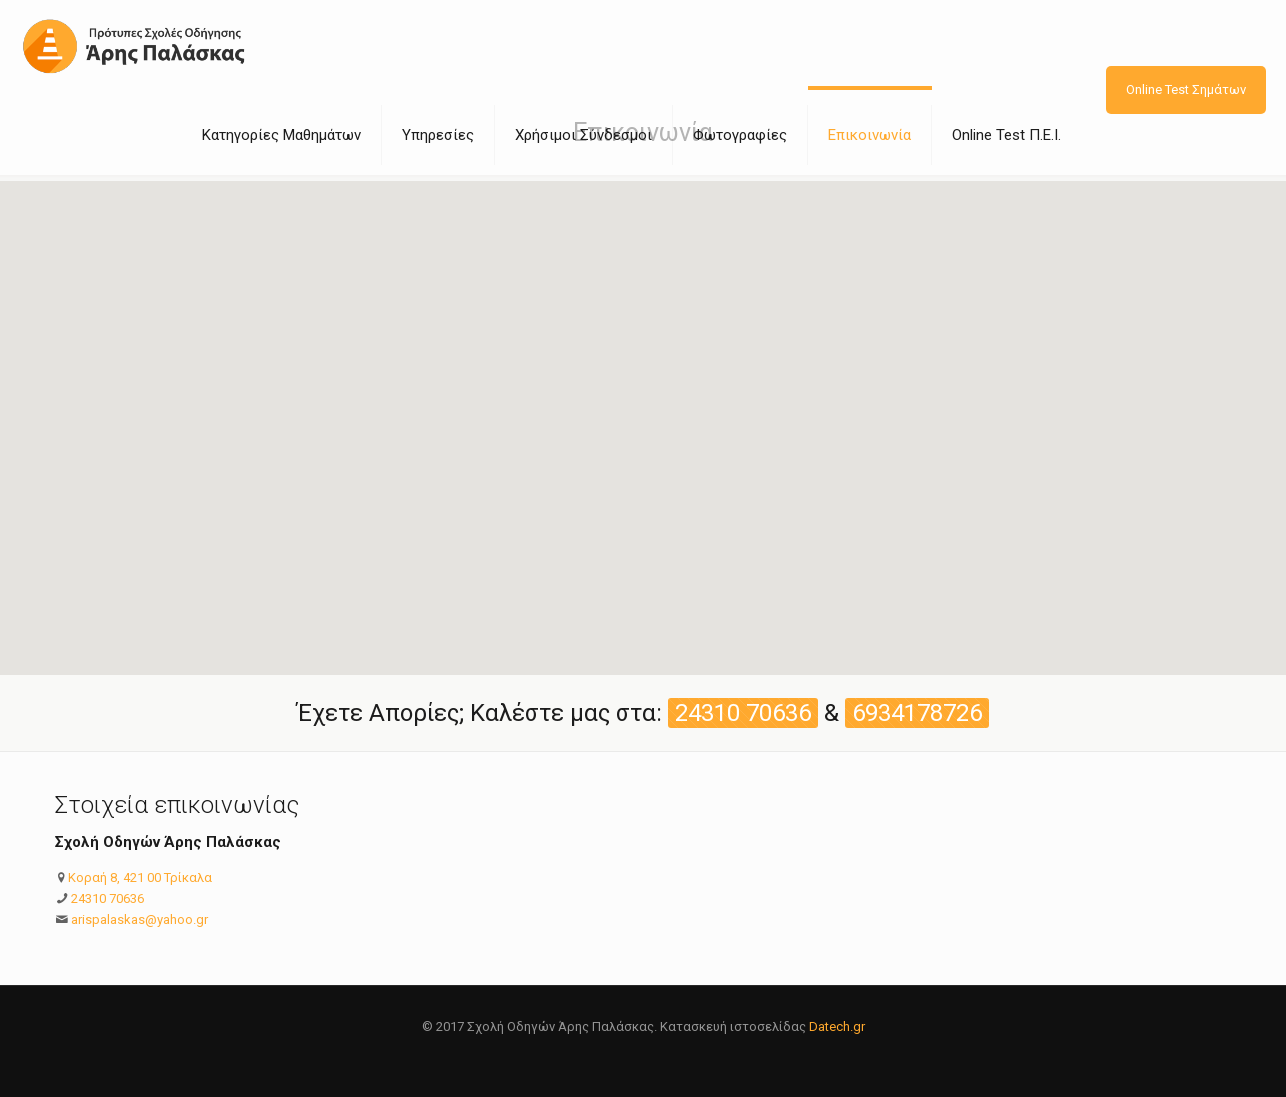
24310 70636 (107, 898)
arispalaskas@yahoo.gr (139, 919)
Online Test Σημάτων (1186, 89)
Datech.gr (837, 1026)
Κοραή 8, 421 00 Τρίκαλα (140, 877)
